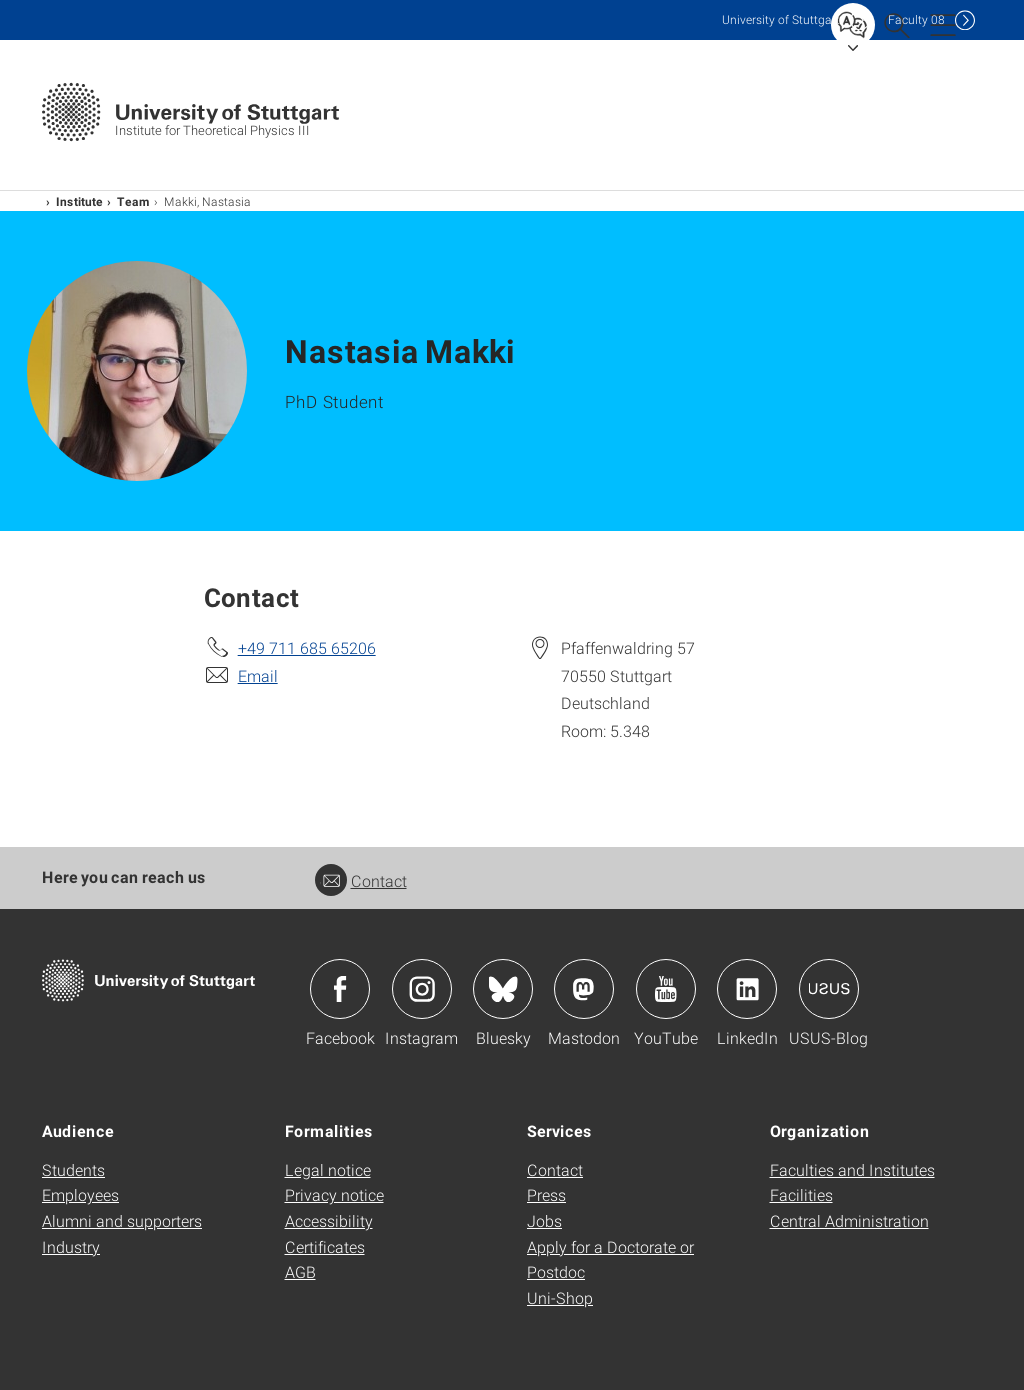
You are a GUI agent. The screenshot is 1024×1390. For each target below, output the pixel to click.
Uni (781, 19)
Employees (80, 1194)
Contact (361, 880)
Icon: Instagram (422, 989)
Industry (71, 1246)
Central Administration (849, 1220)
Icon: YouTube (666, 989)
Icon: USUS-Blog (829, 989)
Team (133, 201)
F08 (916, 19)
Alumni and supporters (122, 1220)
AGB (300, 1271)
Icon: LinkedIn (747, 989)
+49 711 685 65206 (307, 647)
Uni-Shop (560, 1297)
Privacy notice (334, 1194)
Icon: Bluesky (503, 989)
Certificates (325, 1246)
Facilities (801, 1194)
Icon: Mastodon (584, 989)
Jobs (544, 1220)
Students (73, 1169)
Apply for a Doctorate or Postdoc (610, 1259)
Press (546, 1194)
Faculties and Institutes (852, 1169)
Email (258, 675)
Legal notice (328, 1169)
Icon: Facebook (340, 989)
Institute (79, 201)
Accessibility (329, 1220)
